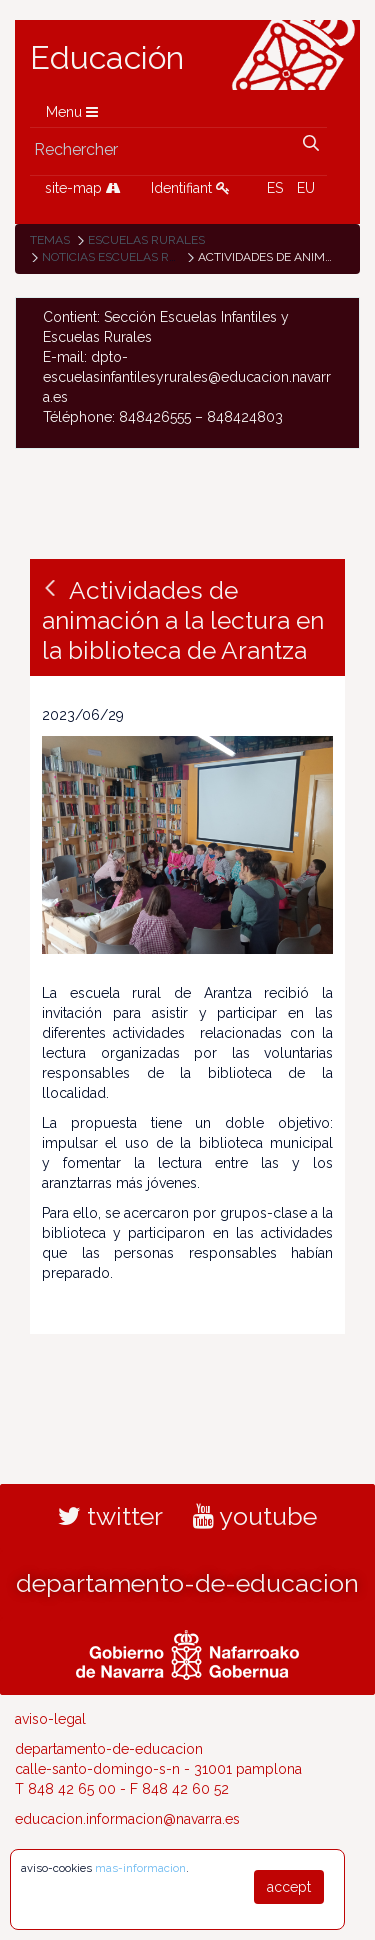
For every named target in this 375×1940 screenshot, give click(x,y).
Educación (107, 58)
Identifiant (190, 188)
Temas (50, 240)
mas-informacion (140, 1868)
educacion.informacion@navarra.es (127, 1819)
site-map (83, 188)
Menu (72, 112)
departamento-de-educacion (187, 1583)
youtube (255, 1516)
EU (306, 188)
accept (289, 1887)
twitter (110, 1516)
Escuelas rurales (146, 240)
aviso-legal (50, 1719)
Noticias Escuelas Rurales (128, 257)
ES (275, 188)
